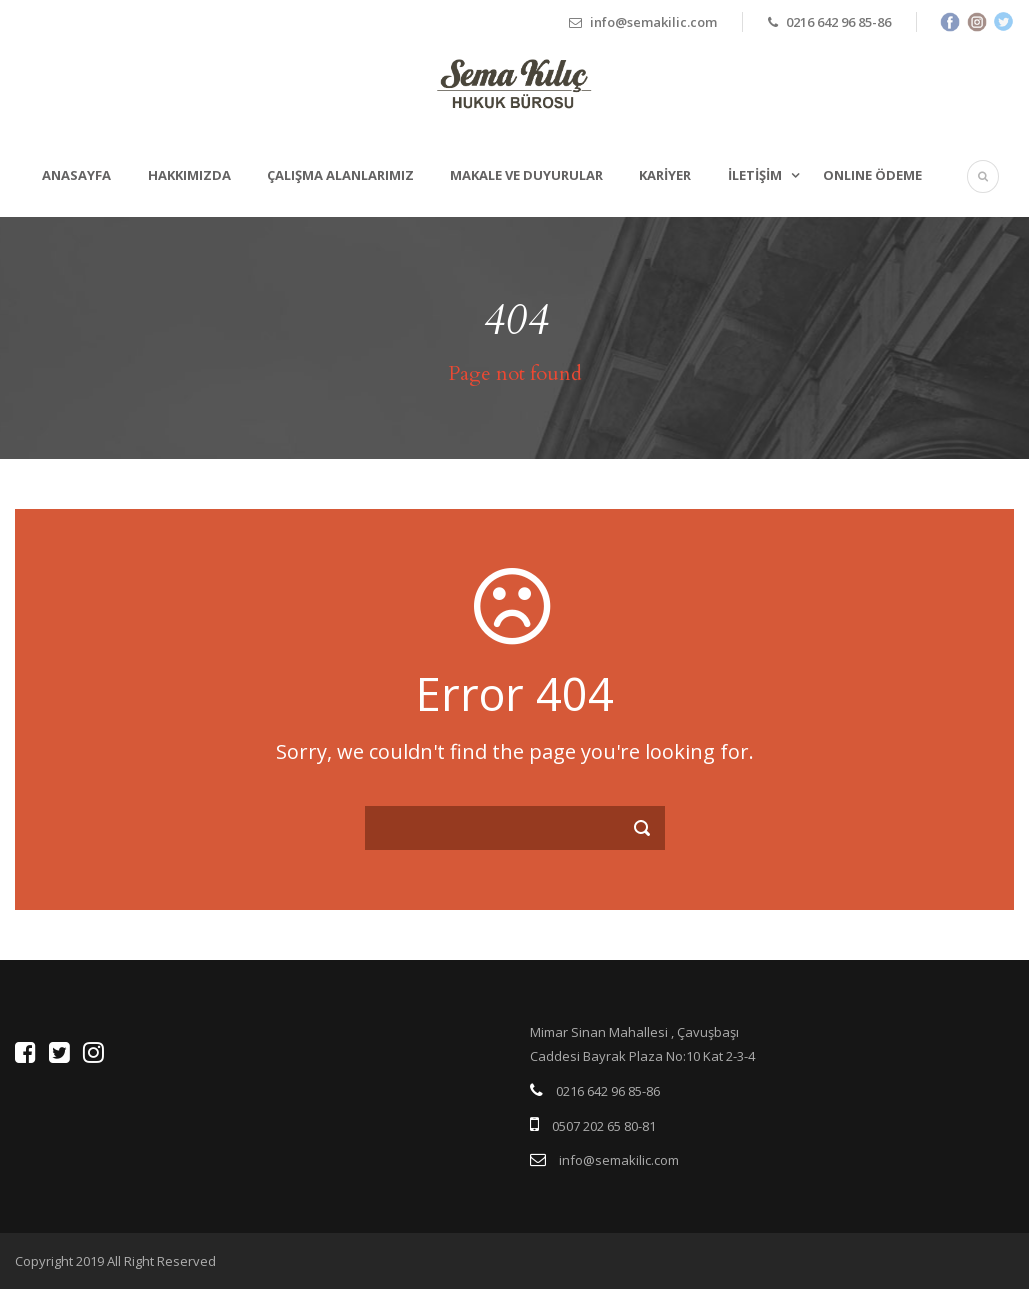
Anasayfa (76, 175)
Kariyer (665, 175)
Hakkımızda (189, 175)
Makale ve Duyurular (526, 175)
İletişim (755, 175)
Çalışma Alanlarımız (340, 175)
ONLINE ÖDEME (872, 175)
